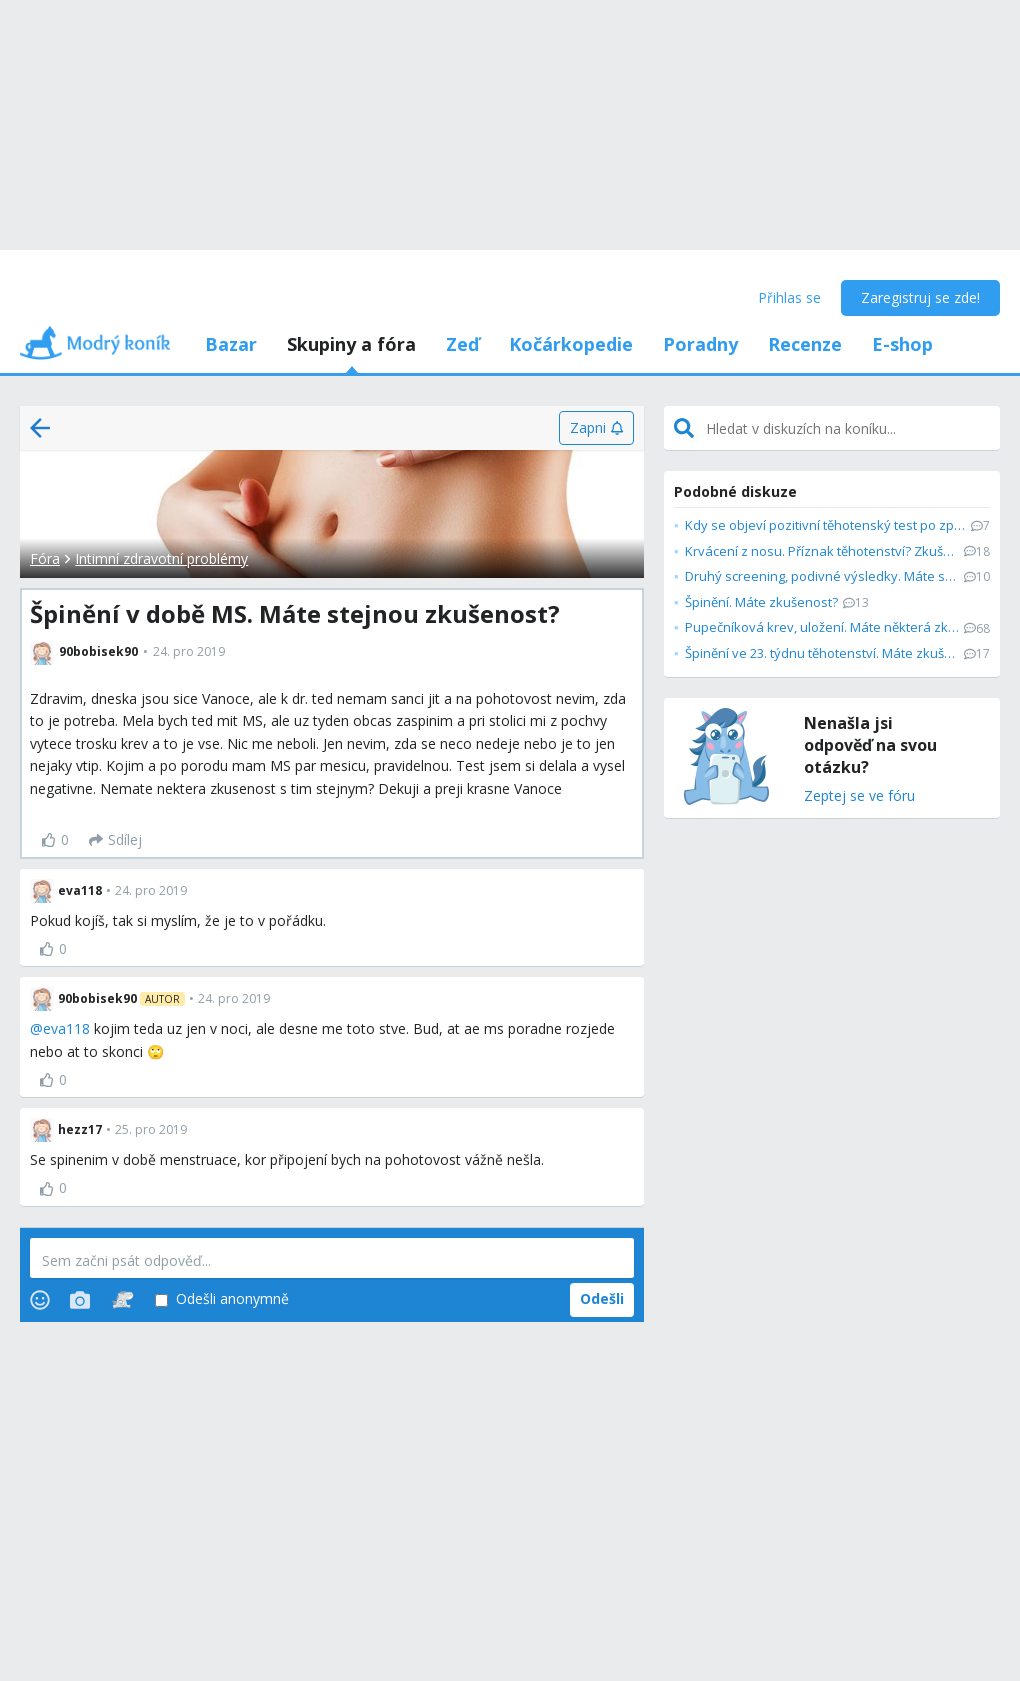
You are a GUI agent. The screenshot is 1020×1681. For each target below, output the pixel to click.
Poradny (700, 344)
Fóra (45, 558)
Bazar (231, 344)
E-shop (902, 344)
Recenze (805, 344)
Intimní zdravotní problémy (161, 558)
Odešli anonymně (222, 1299)
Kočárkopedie (571, 344)
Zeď (462, 344)
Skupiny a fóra (351, 344)
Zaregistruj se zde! (920, 297)
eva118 (66, 1028)
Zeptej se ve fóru (859, 796)
